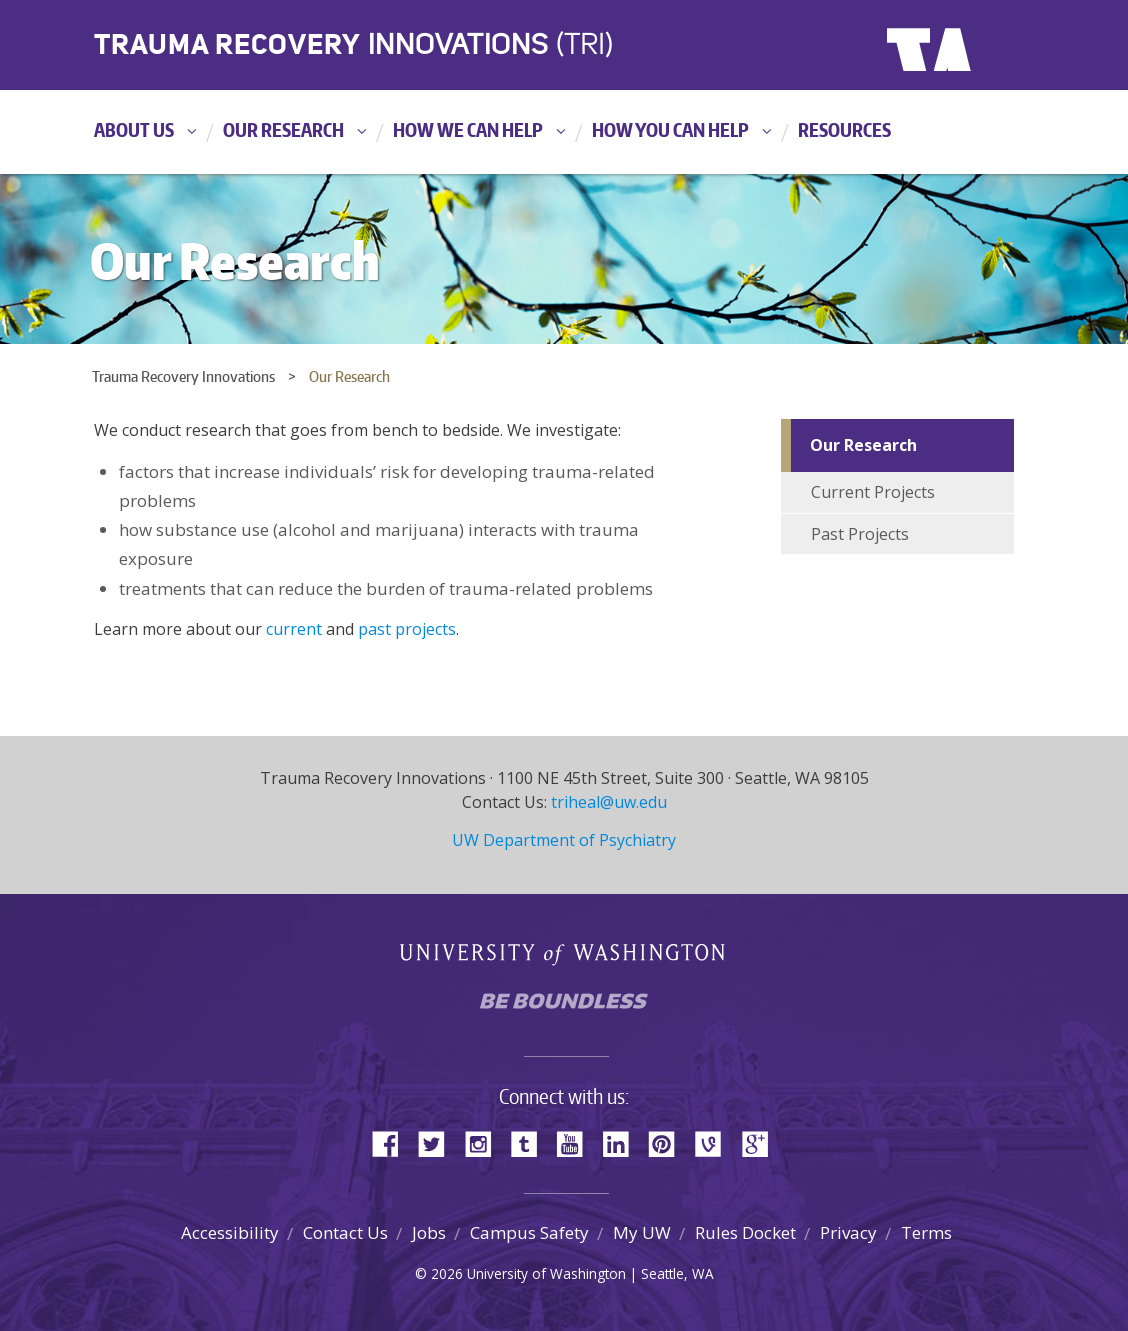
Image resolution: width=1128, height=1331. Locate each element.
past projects (407, 629)
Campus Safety (529, 1232)
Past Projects (860, 534)
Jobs (429, 1232)
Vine (715, 1142)
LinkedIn (623, 1142)
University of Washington (968, 45)
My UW (642, 1232)
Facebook (393, 1142)
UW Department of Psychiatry (564, 840)
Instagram (485, 1142)
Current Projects (873, 492)
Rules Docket (745, 1232)
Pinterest (669, 1142)
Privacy (848, 1232)
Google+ (761, 1142)
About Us (134, 129)
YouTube (577, 1142)
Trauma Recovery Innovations (183, 376)
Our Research (283, 129)
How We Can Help (468, 129)
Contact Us (345, 1232)
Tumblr (531, 1142)
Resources (844, 129)
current (296, 629)
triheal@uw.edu (609, 802)
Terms (926, 1232)
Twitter (439, 1142)
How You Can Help (670, 129)
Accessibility (230, 1232)
